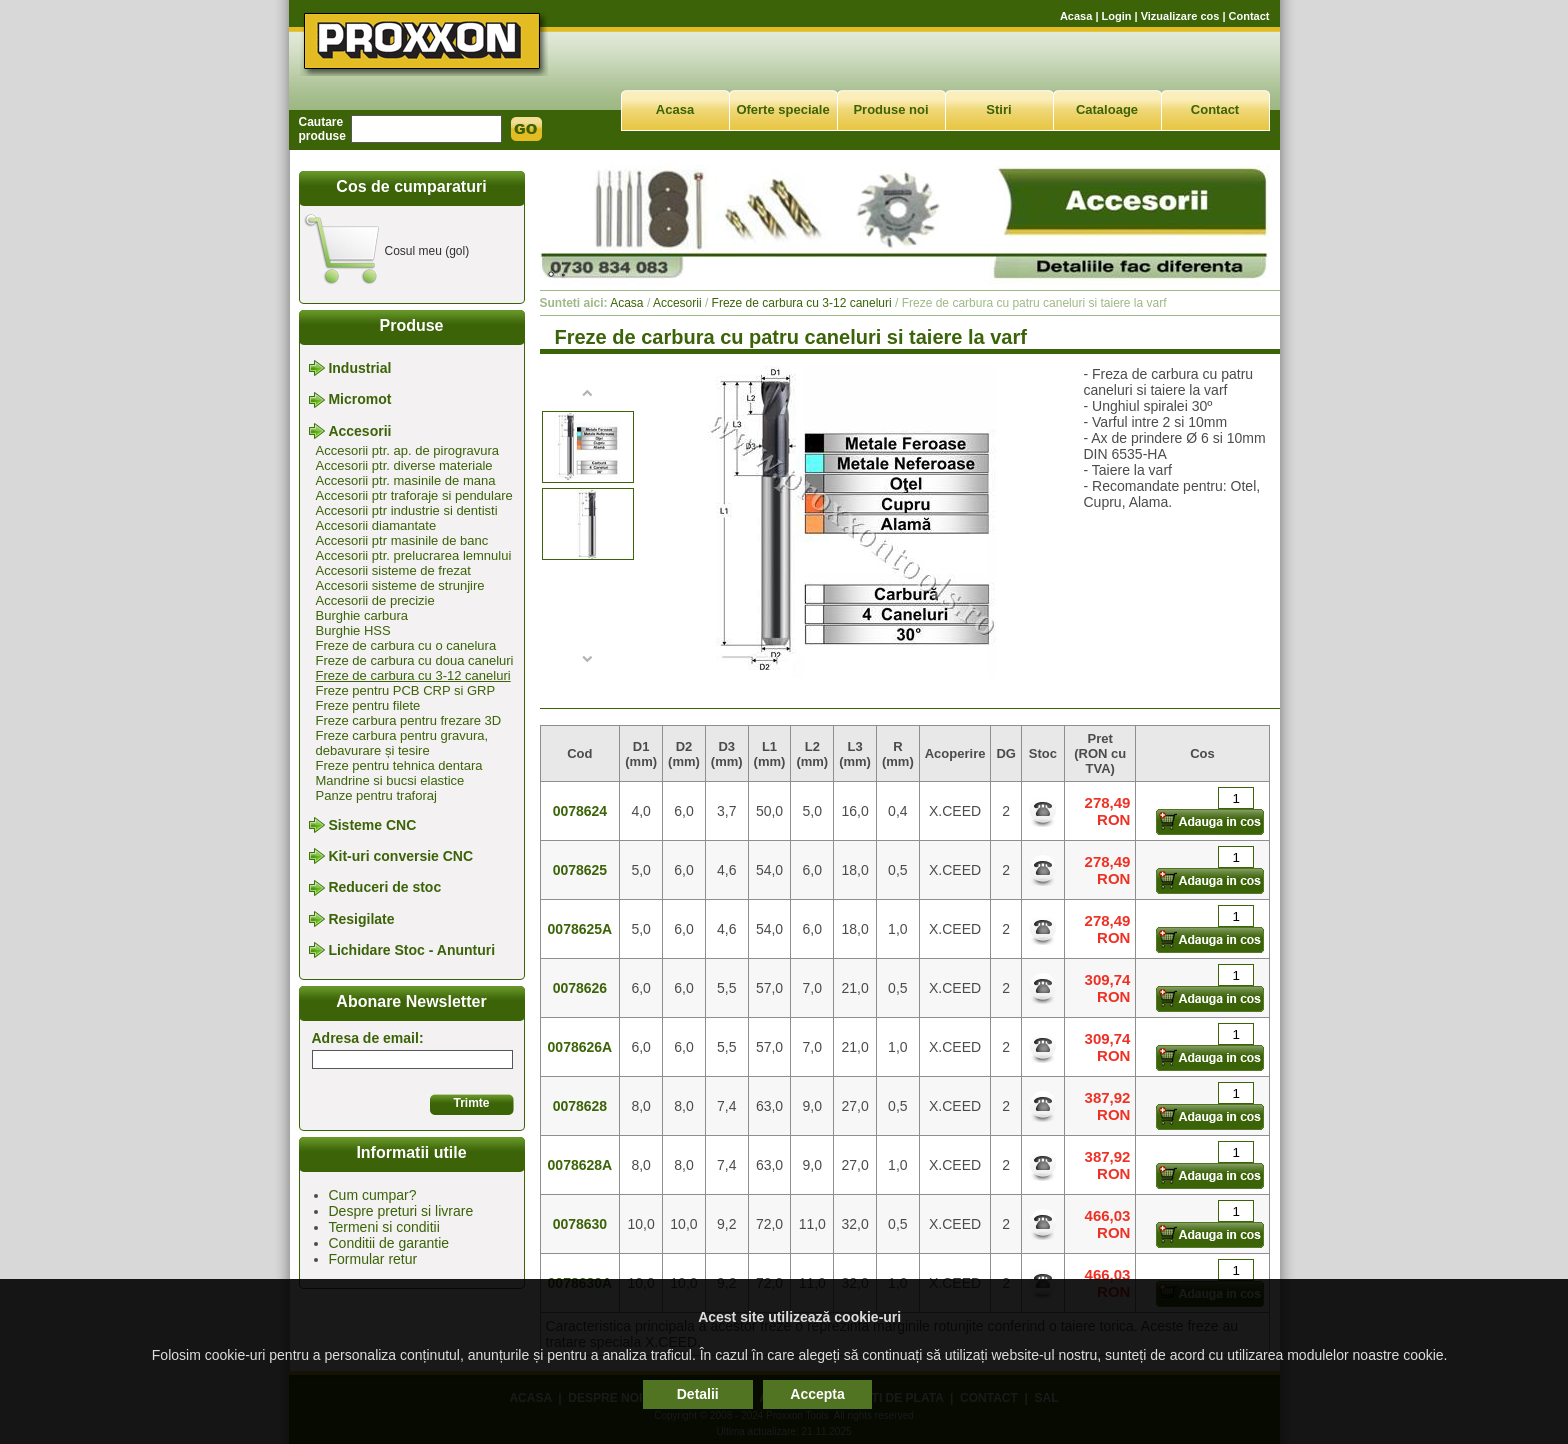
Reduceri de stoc (384, 888)
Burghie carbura (362, 615)
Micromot (359, 400)
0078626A (580, 1047)
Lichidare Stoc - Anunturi (411, 950)
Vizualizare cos (1180, 16)
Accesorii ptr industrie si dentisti (407, 510)
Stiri (998, 109)
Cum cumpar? (373, 1195)
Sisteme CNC (372, 825)
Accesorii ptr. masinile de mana (406, 480)
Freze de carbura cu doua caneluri (415, 660)
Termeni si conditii (384, 1227)
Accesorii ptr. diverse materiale (404, 465)
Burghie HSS (353, 630)
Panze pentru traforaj (376, 795)
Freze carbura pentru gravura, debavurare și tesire (402, 743)
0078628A (580, 1165)
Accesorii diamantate (376, 525)
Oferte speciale (782, 109)
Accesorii (359, 431)
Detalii (698, 1394)
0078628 (580, 1106)
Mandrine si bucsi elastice (390, 780)
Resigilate (361, 919)
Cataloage (1107, 109)
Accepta (817, 1394)
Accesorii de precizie (375, 600)
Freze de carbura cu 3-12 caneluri (413, 675)
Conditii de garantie (389, 1243)
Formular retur (373, 1259)
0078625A (580, 929)
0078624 (580, 811)
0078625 (580, 870)
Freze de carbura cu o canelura (406, 645)
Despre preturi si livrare (401, 1211)
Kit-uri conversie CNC (400, 856)
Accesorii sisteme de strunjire (400, 585)
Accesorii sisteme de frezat (393, 570)
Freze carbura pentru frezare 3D (409, 720)
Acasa (1076, 16)
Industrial (359, 368)
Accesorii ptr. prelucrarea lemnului (414, 555)
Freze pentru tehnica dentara (399, 765)
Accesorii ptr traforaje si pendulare (414, 495)
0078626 (580, 988)
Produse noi (890, 109)
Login (1117, 16)
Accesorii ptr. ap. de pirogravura (408, 450)
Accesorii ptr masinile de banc (402, 540)
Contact (1249, 16)
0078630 (580, 1224)
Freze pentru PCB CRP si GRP (406, 690)
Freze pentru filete (368, 705)
